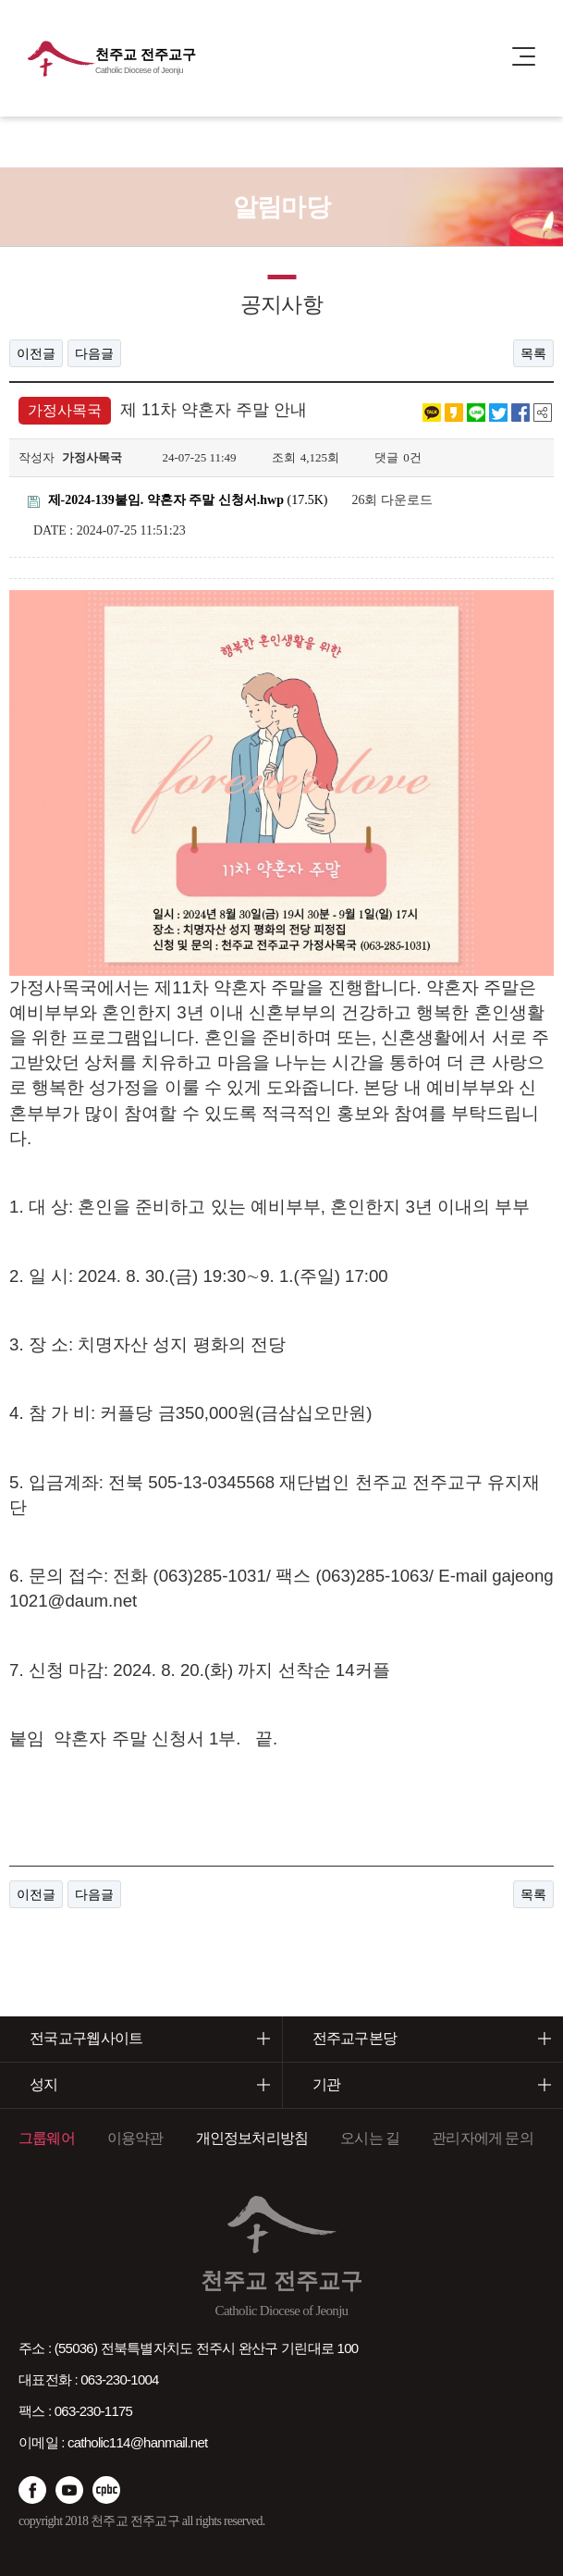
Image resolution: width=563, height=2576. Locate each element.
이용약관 (135, 2138)
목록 (533, 353)
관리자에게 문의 (482, 2138)
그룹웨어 (46, 2138)
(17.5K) (177, 500)
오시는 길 (369, 2138)
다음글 (94, 353)
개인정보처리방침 (252, 2138)
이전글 (36, 353)
